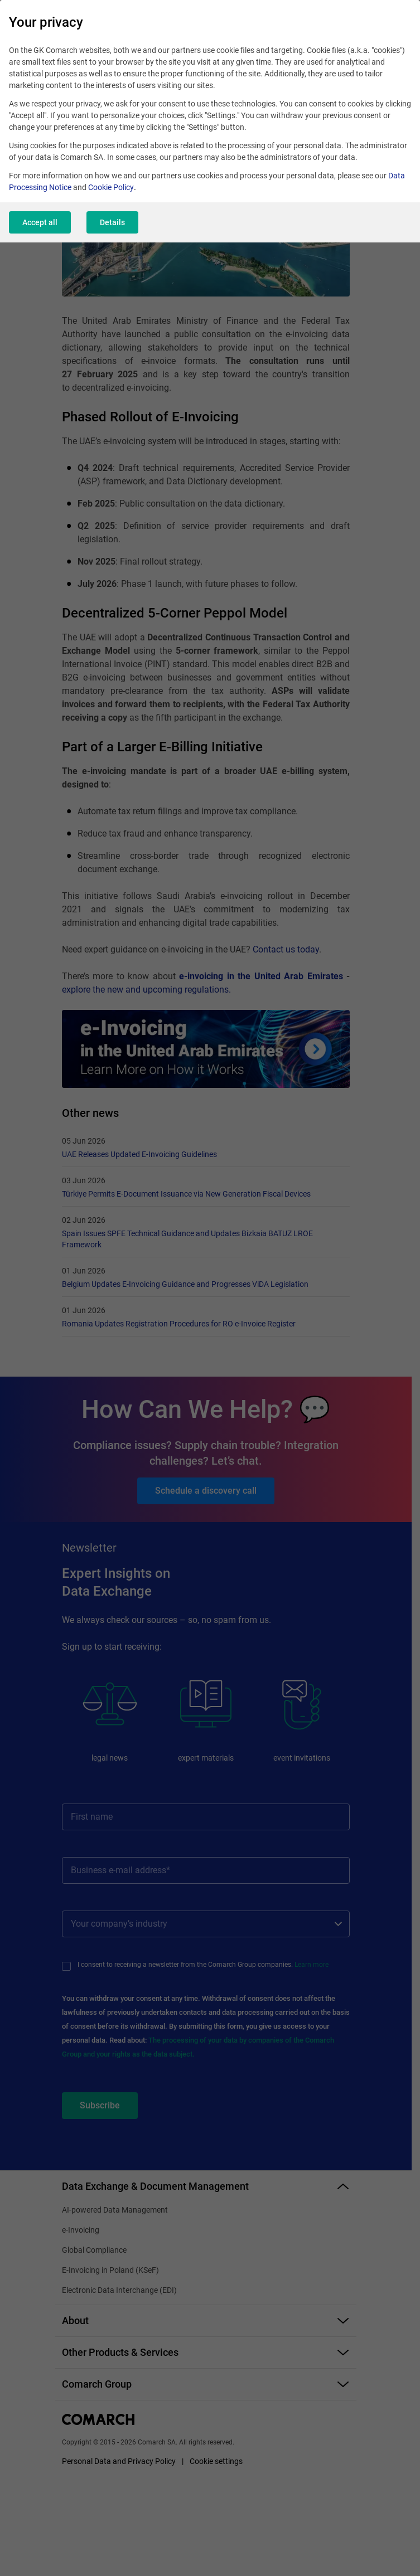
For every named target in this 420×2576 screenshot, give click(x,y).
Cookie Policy (111, 188)
